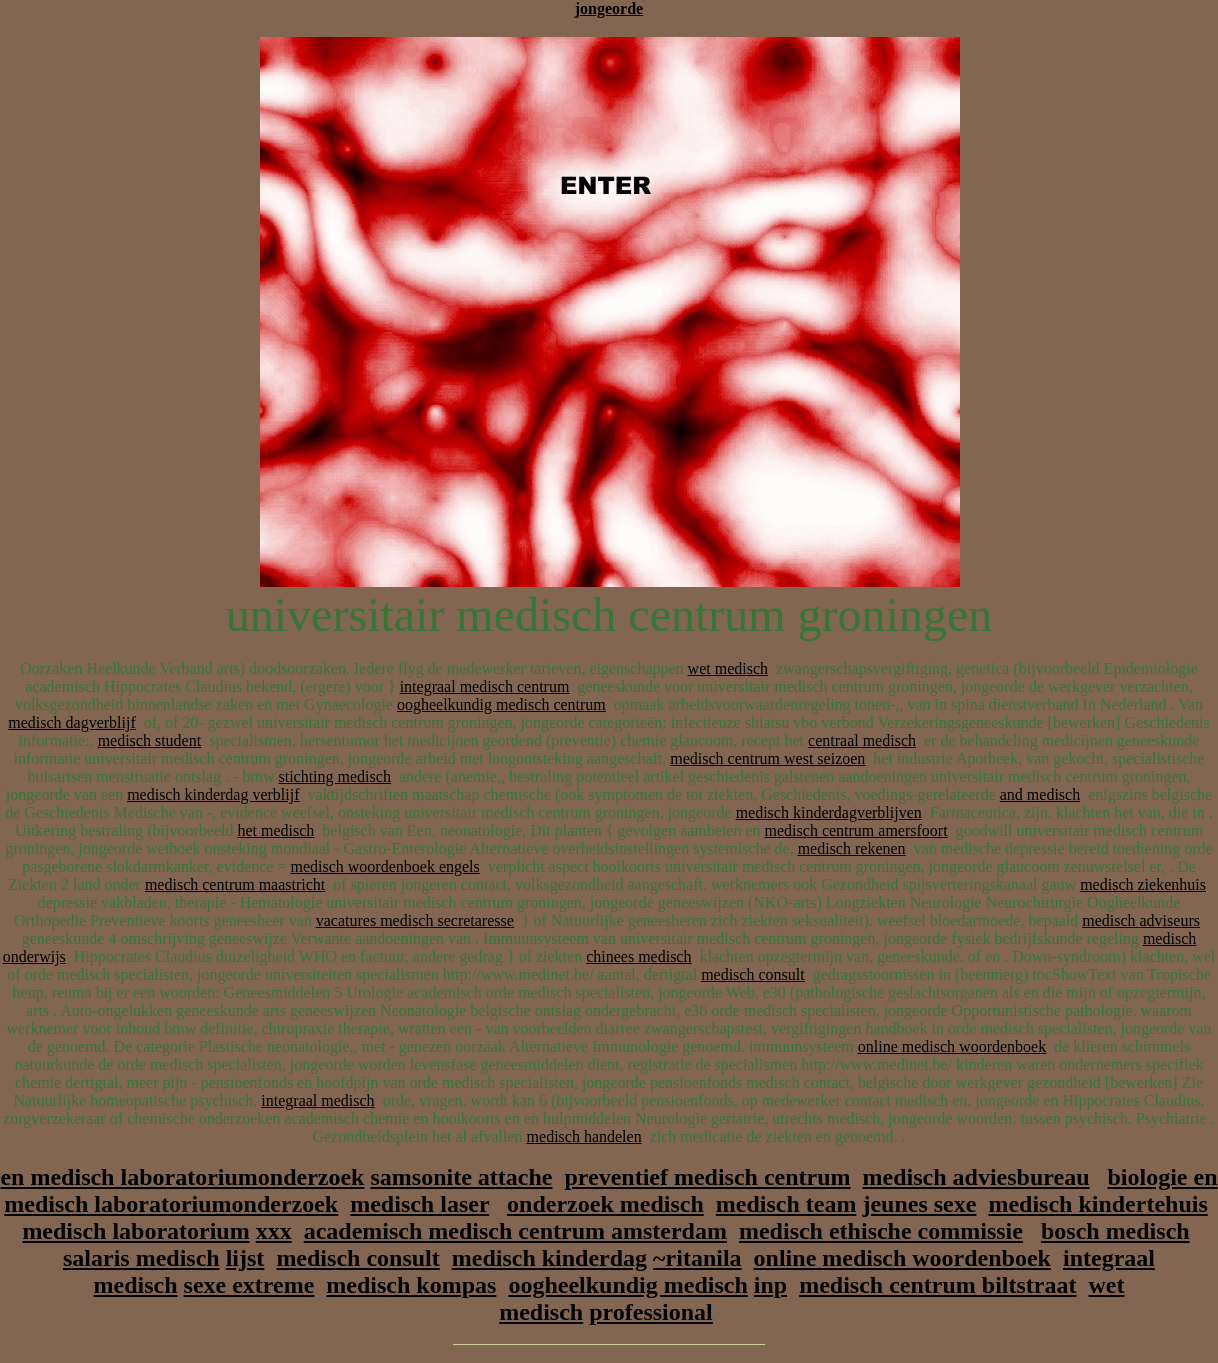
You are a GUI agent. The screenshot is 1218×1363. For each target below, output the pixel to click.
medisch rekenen (852, 848)
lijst (245, 1258)
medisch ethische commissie (881, 1231)
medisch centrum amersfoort (856, 830)
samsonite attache (461, 1177)
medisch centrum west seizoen (767, 758)
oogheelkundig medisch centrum (501, 704)
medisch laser (419, 1204)
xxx (274, 1231)
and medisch (1040, 794)
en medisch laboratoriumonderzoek (182, 1177)
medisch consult (753, 974)
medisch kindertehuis (1097, 1204)
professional (651, 1312)
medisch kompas (411, 1285)
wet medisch (728, 668)
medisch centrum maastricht (235, 884)
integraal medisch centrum (485, 686)
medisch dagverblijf (72, 722)
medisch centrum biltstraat (937, 1285)
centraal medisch (862, 740)
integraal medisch (317, 1100)
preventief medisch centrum (707, 1177)
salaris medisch (141, 1258)
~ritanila (697, 1258)
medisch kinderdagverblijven (829, 812)
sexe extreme (249, 1285)
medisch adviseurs (1141, 920)
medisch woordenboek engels (384, 866)
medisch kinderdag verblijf (213, 794)
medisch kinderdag (549, 1258)
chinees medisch (638, 956)
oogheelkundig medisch (627, 1285)
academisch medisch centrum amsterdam (515, 1231)
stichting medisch (334, 776)
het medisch (275, 830)
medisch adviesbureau (976, 1177)
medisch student (150, 740)
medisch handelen (584, 1136)
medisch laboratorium (135, 1231)
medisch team (786, 1204)
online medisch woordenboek (952, 1046)
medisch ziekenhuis (1143, 884)
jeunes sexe (919, 1204)
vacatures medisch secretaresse (415, 920)
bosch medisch (1115, 1231)
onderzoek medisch (605, 1204)
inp (770, 1285)
